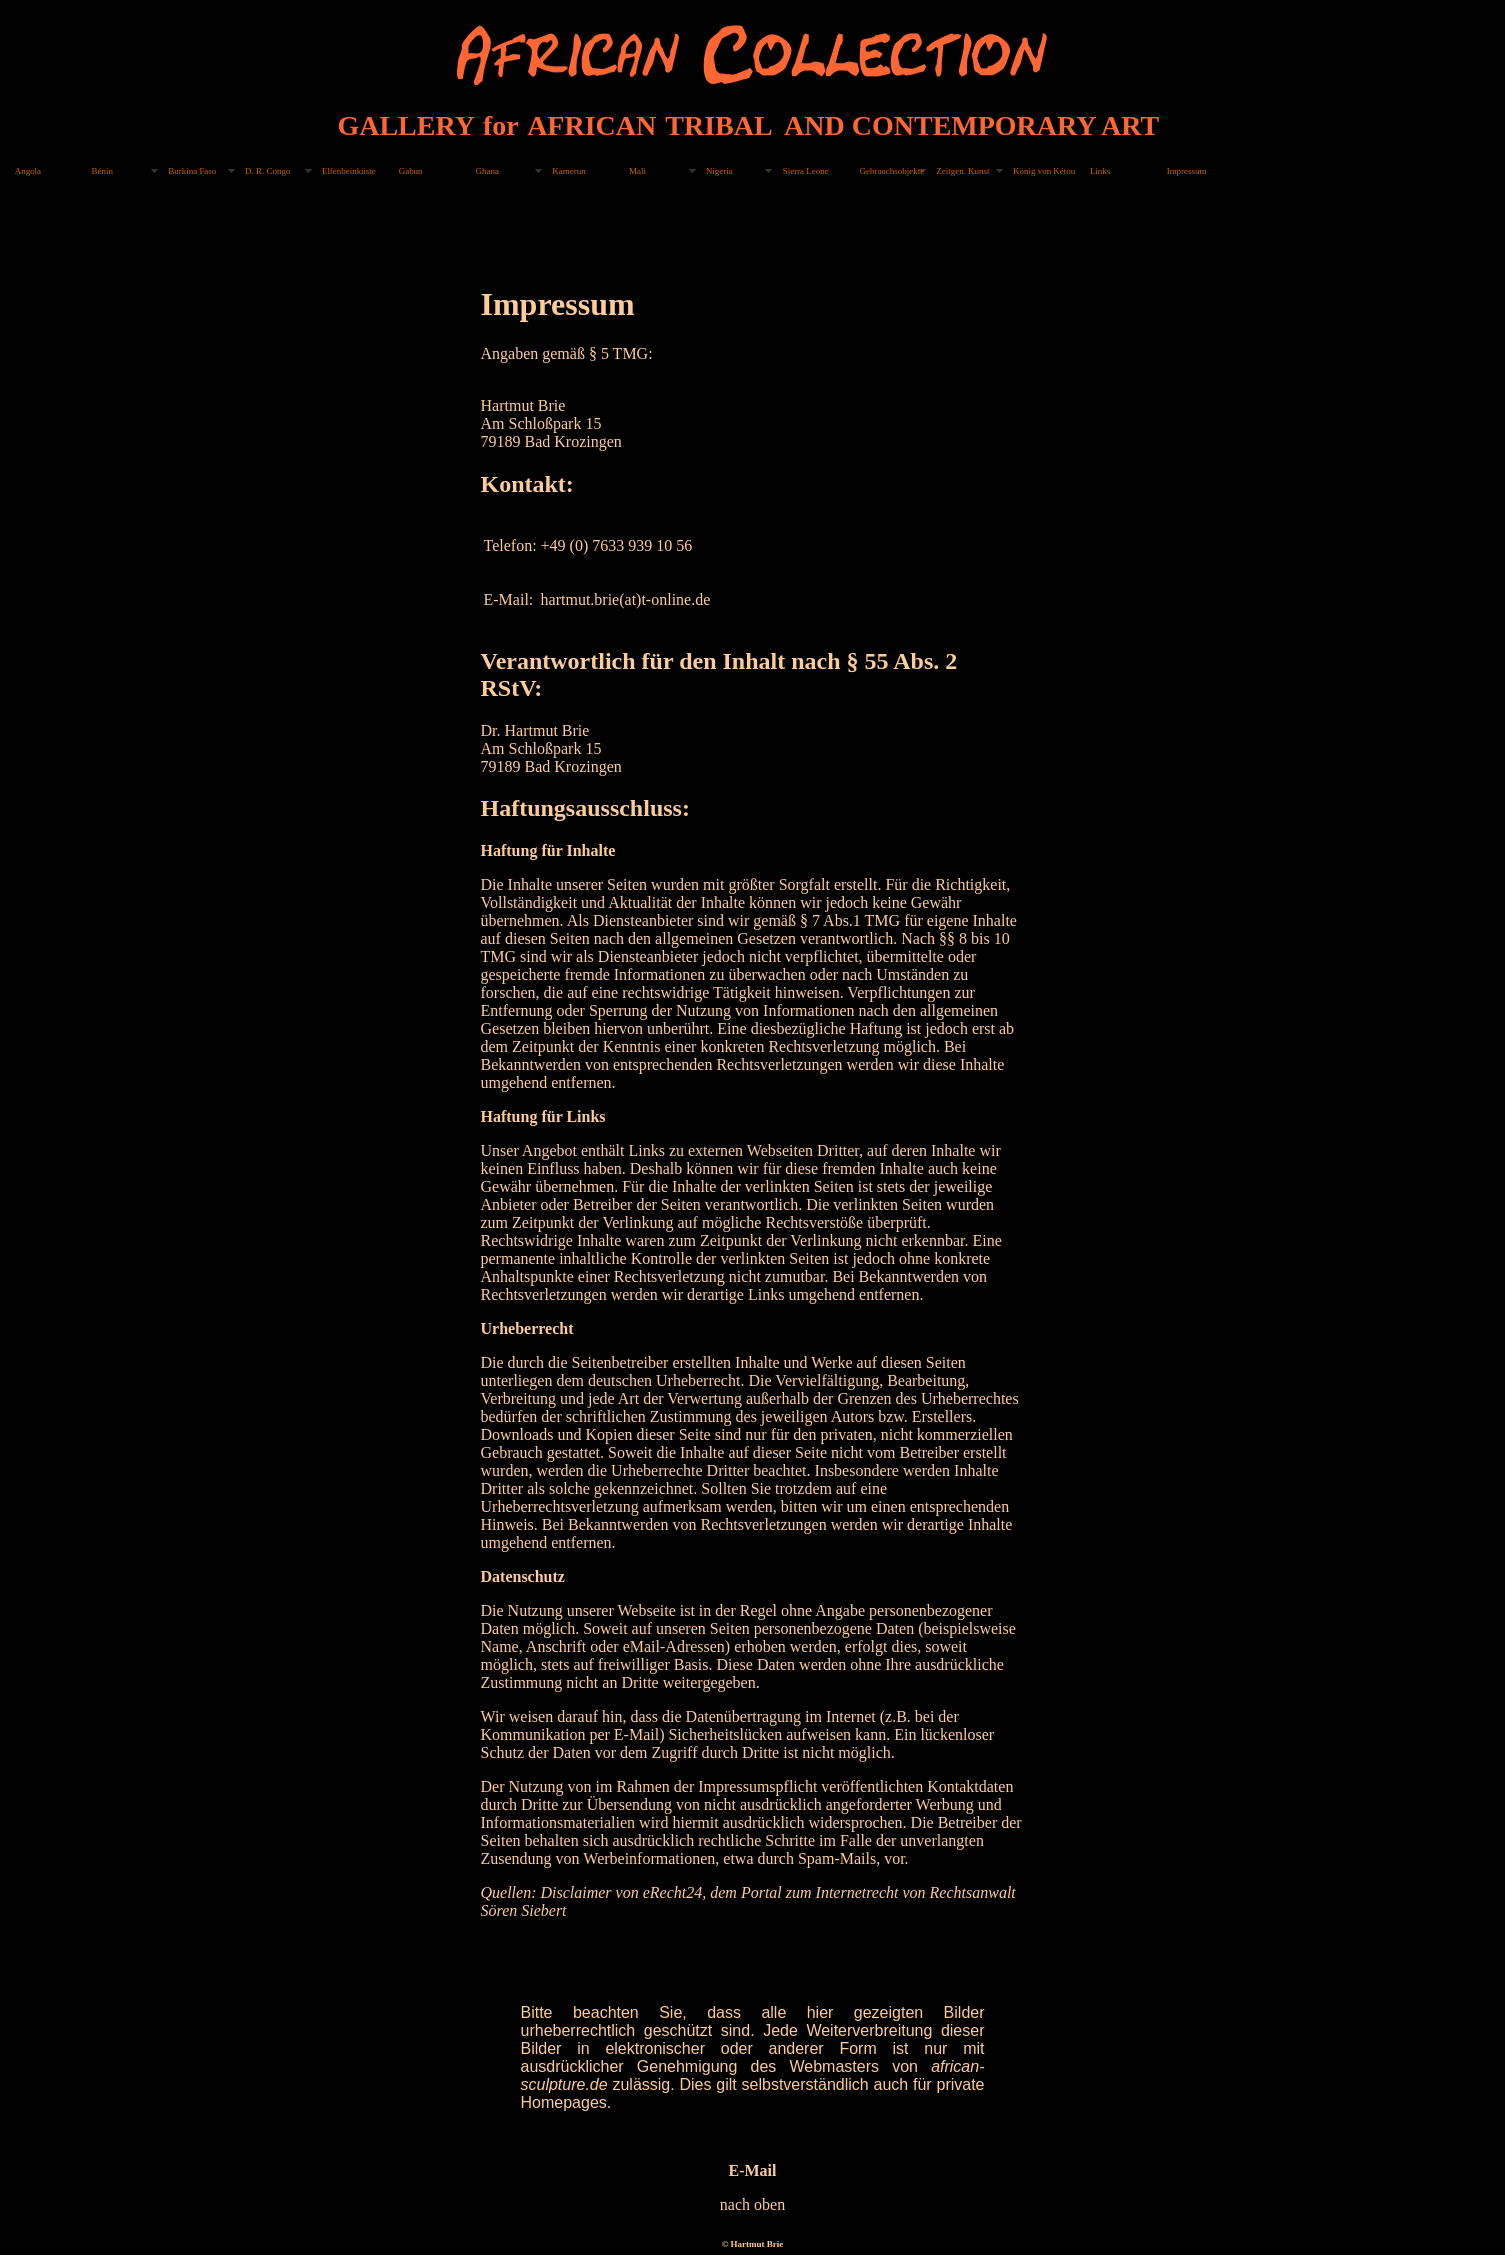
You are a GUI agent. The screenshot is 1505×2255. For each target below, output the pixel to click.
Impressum (1187, 171)
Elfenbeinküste (349, 171)
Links (1100, 171)
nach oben (752, 2204)
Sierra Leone (806, 171)
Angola (28, 171)
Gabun (411, 171)
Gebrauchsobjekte (891, 171)
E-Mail (753, 2170)
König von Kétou (1044, 171)
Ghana (487, 171)
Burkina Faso (192, 171)
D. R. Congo (267, 171)
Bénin (102, 171)
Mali (637, 171)
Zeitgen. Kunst (962, 171)
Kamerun (568, 171)
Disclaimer (575, 1892)
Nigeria (719, 171)
